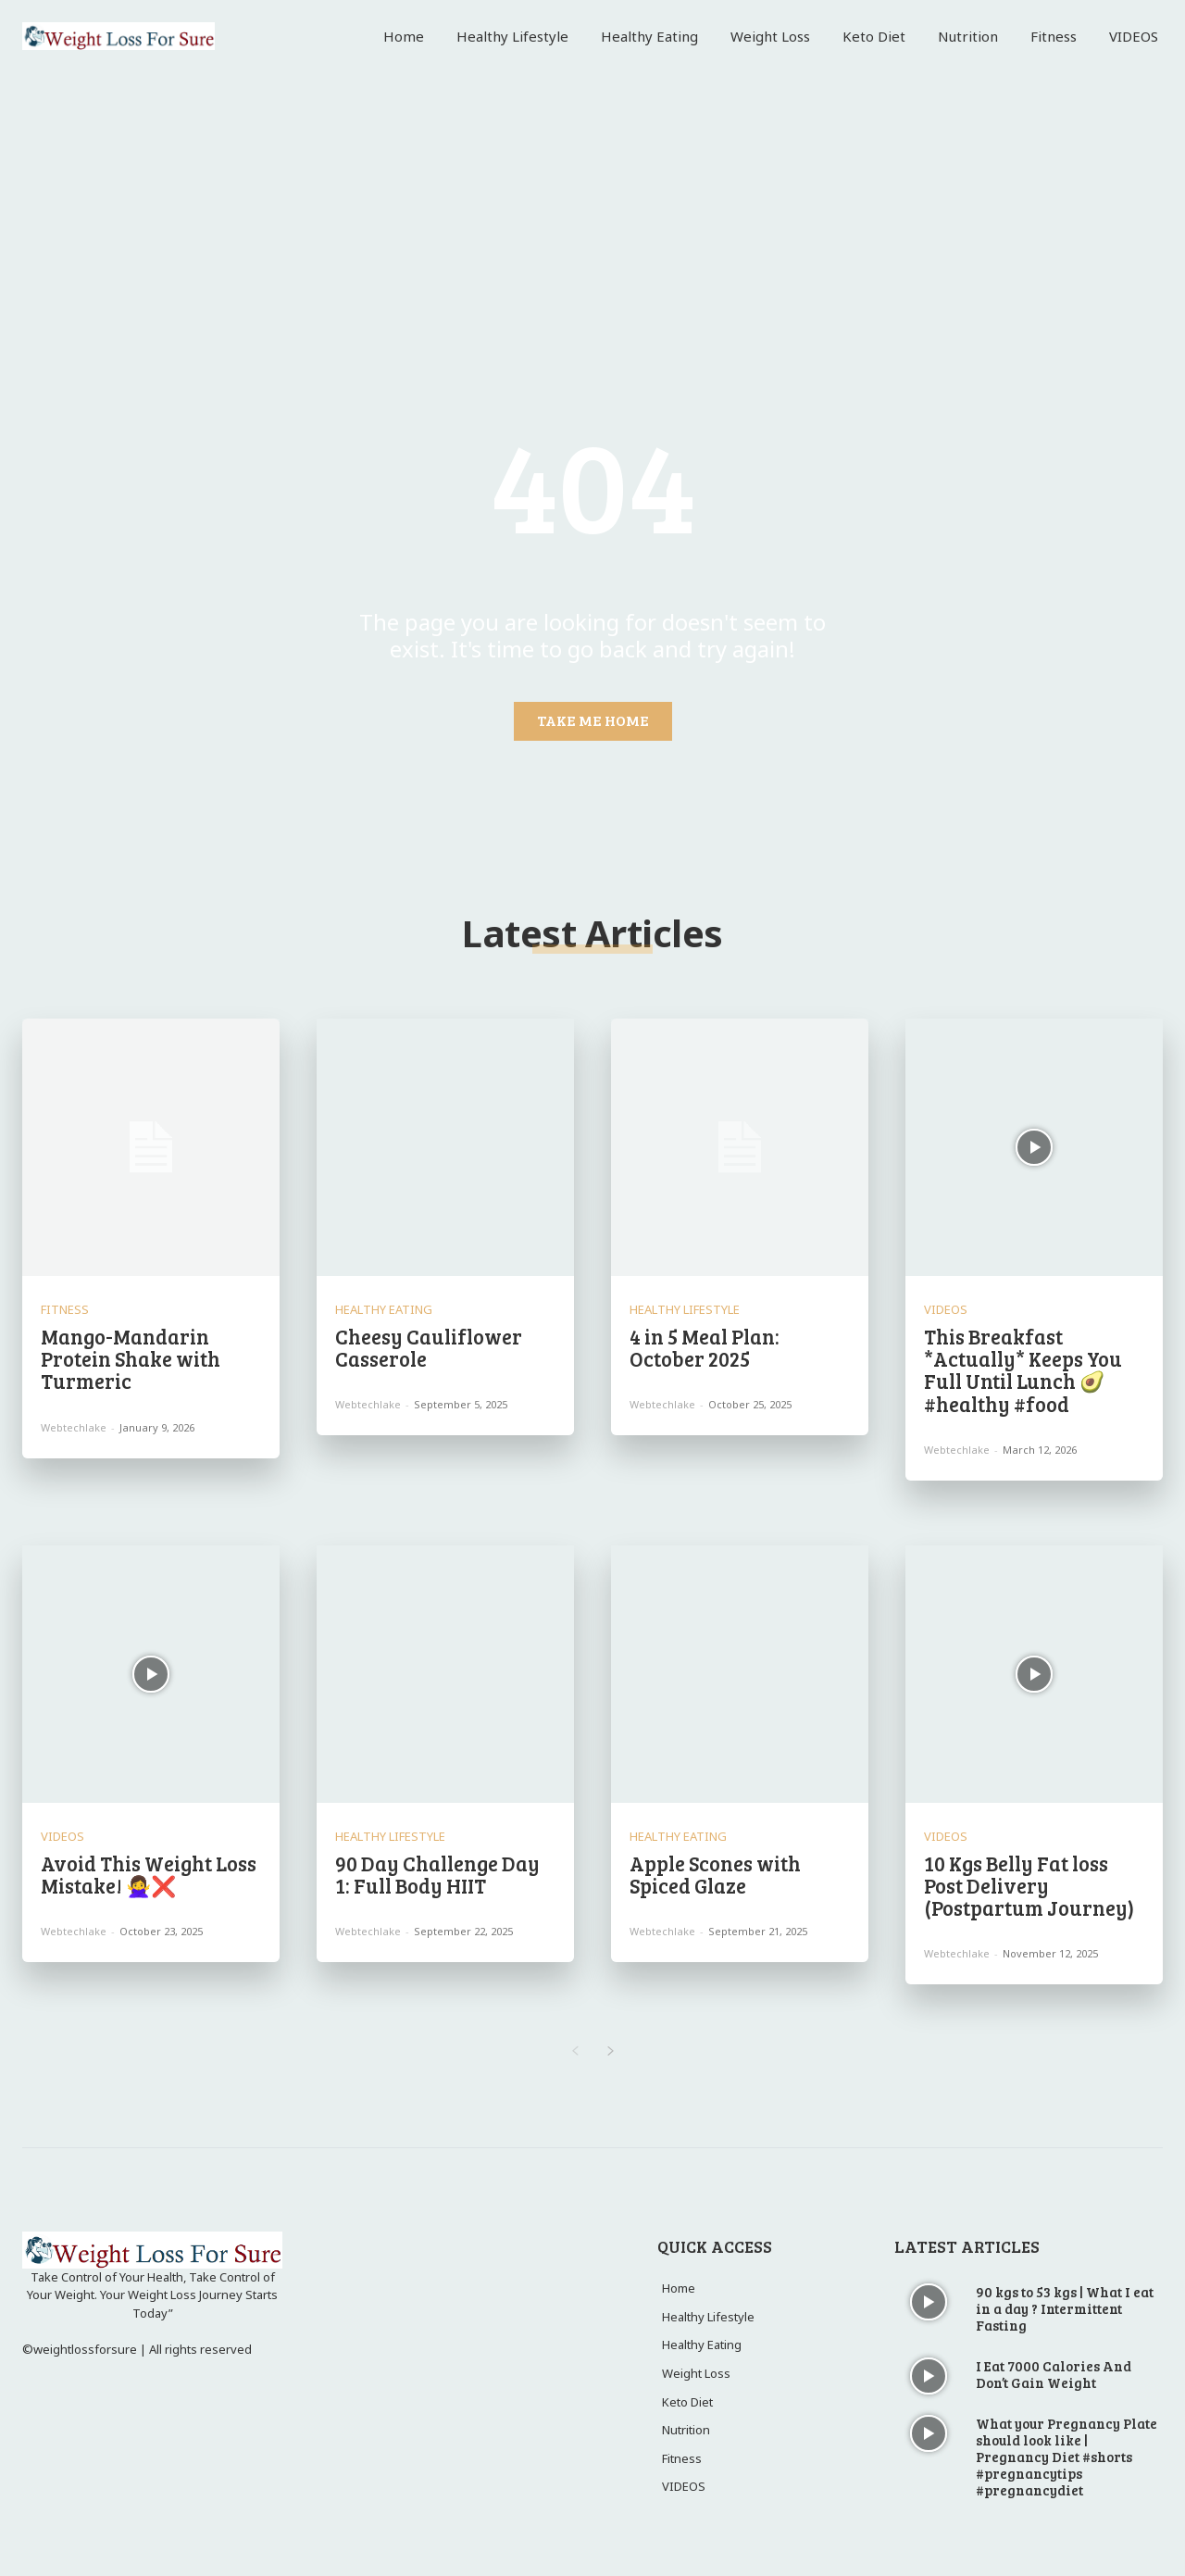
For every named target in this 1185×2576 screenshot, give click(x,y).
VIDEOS (945, 1310)
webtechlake (73, 1427)
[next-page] (610, 2052)
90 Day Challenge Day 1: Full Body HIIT (437, 1874)
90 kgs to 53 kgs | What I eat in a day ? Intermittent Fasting (1065, 2308)
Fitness (65, 1310)
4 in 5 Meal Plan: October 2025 (705, 1347)
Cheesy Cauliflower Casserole (428, 1347)
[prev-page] (574, 2052)
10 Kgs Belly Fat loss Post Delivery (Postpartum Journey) (1029, 1885)
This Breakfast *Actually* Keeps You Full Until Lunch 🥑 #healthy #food (1023, 1370)
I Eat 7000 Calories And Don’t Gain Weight (1053, 2374)
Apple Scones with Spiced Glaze (715, 1874)
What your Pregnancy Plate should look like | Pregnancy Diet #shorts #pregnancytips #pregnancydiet (1066, 2456)
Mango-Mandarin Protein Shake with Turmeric (130, 1358)
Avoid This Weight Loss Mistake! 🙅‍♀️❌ (148, 1874)
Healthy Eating (383, 1310)
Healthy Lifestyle (685, 1310)
